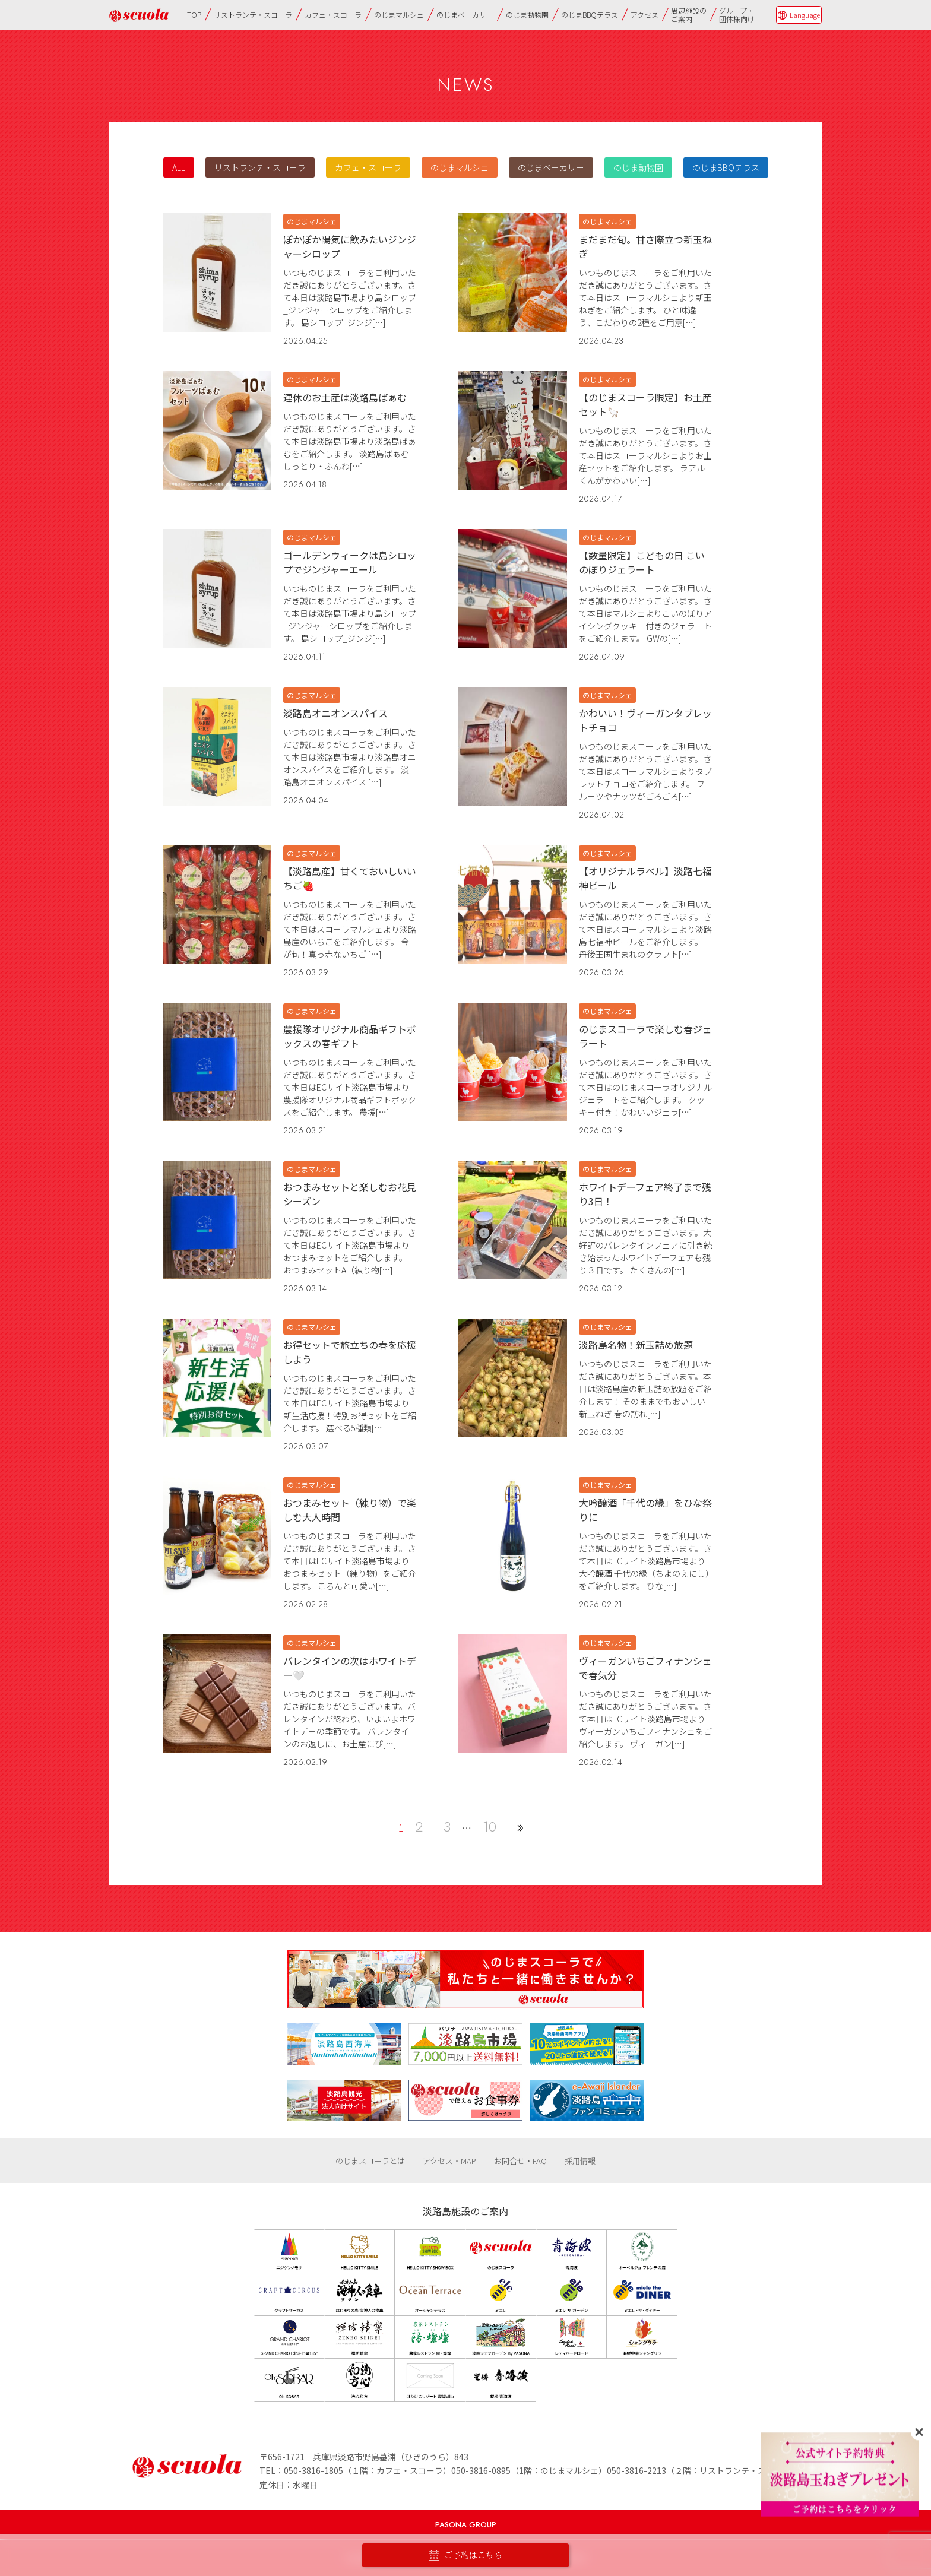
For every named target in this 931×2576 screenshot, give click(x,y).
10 (489, 1826)
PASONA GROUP (465, 2524)
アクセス (644, 14)
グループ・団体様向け (737, 14)
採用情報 (580, 2160)
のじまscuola (139, 15)
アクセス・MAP (449, 2160)
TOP (194, 14)
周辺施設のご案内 (689, 14)
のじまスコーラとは (370, 2160)
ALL (178, 167)
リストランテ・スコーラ (253, 14)
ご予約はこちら (465, 2555)
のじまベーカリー (464, 14)
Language (805, 15)
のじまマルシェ (399, 14)
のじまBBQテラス (589, 14)
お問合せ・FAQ (520, 2160)
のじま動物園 (527, 14)
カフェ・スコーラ (333, 14)
